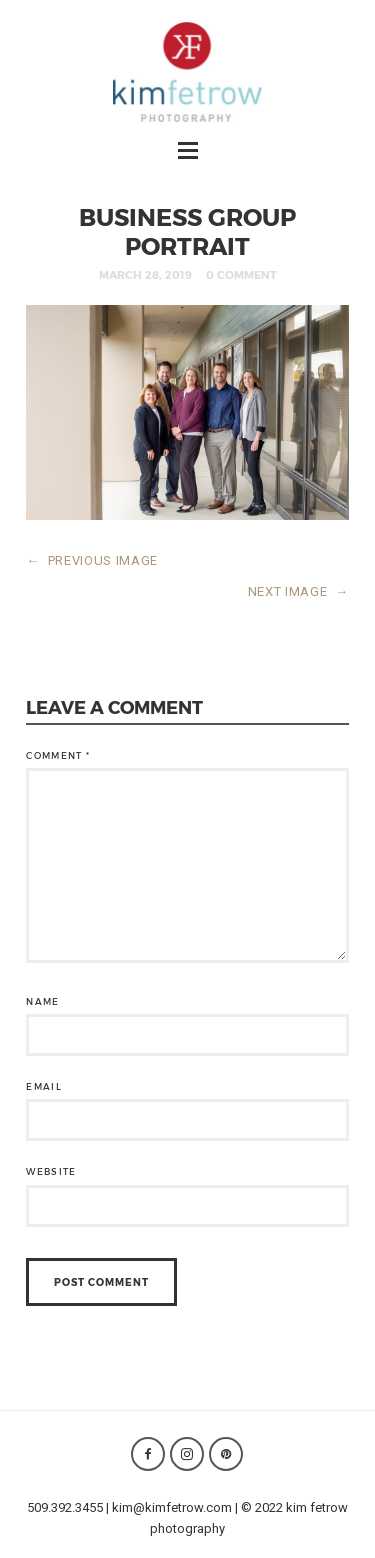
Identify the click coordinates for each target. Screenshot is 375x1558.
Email (44, 1086)
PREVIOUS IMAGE (92, 560)
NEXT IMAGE (298, 591)
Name (42, 1001)
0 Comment (241, 274)
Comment (58, 755)
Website (51, 1171)
